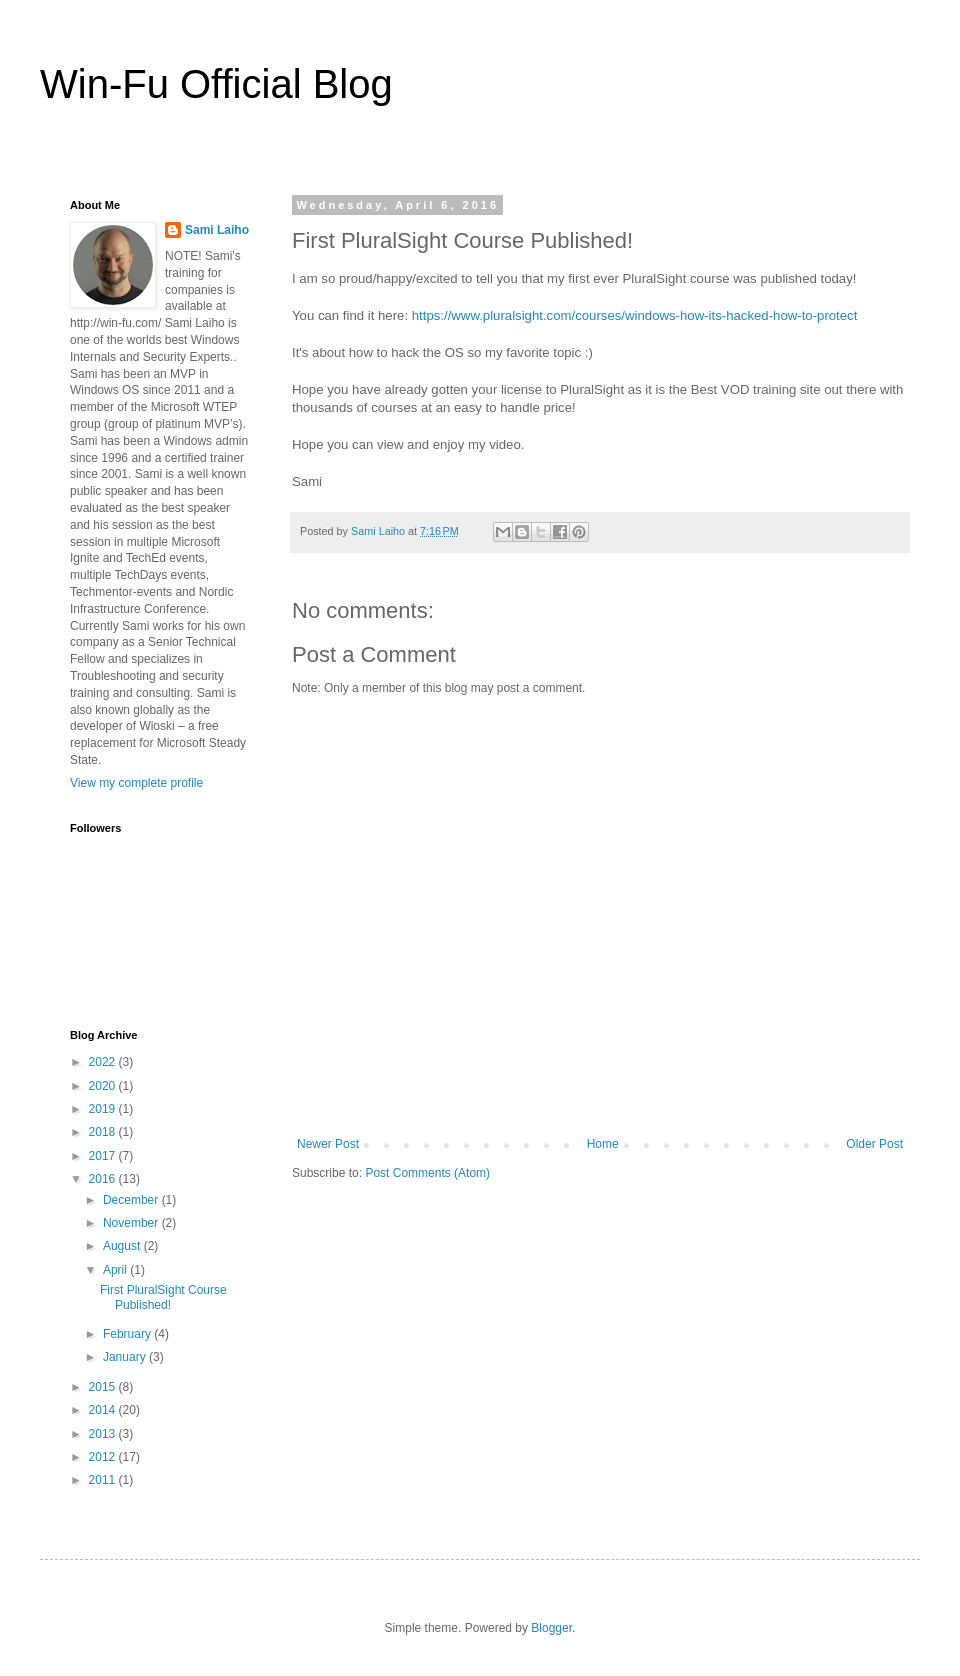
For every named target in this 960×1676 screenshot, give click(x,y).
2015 (104, 1387)
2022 (104, 1062)
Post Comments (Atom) (427, 1173)
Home (603, 1144)
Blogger (551, 1628)
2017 (104, 1156)
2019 (104, 1109)
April (116, 1270)
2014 (104, 1410)
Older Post (874, 1144)
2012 (104, 1457)
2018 (104, 1132)
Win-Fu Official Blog (216, 84)
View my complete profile (136, 783)
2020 (104, 1086)
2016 (104, 1179)
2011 (104, 1480)
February (128, 1334)
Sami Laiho (217, 230)
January (126, 1357)
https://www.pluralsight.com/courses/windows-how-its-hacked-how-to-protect (635, 315)
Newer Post (328, 1144)
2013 (104, 1434)
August (123, 1246)
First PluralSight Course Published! (163, 1297)
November (132, 1223)
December (132, 1200)
